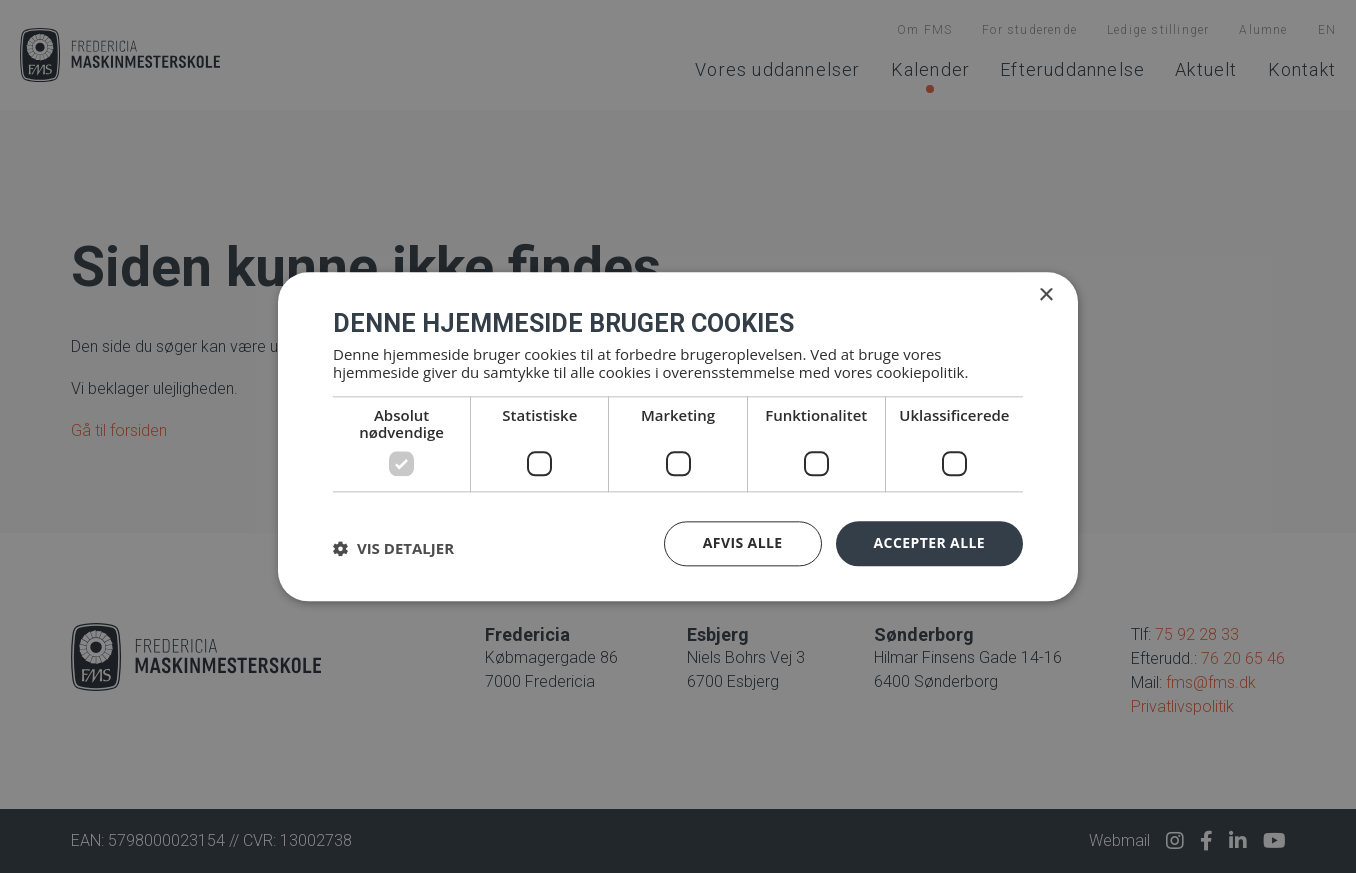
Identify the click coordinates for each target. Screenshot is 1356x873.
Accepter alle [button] (929, 542)
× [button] (1045, 295)
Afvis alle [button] (743, 542)
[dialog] (678, 436)
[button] (393, 549)
